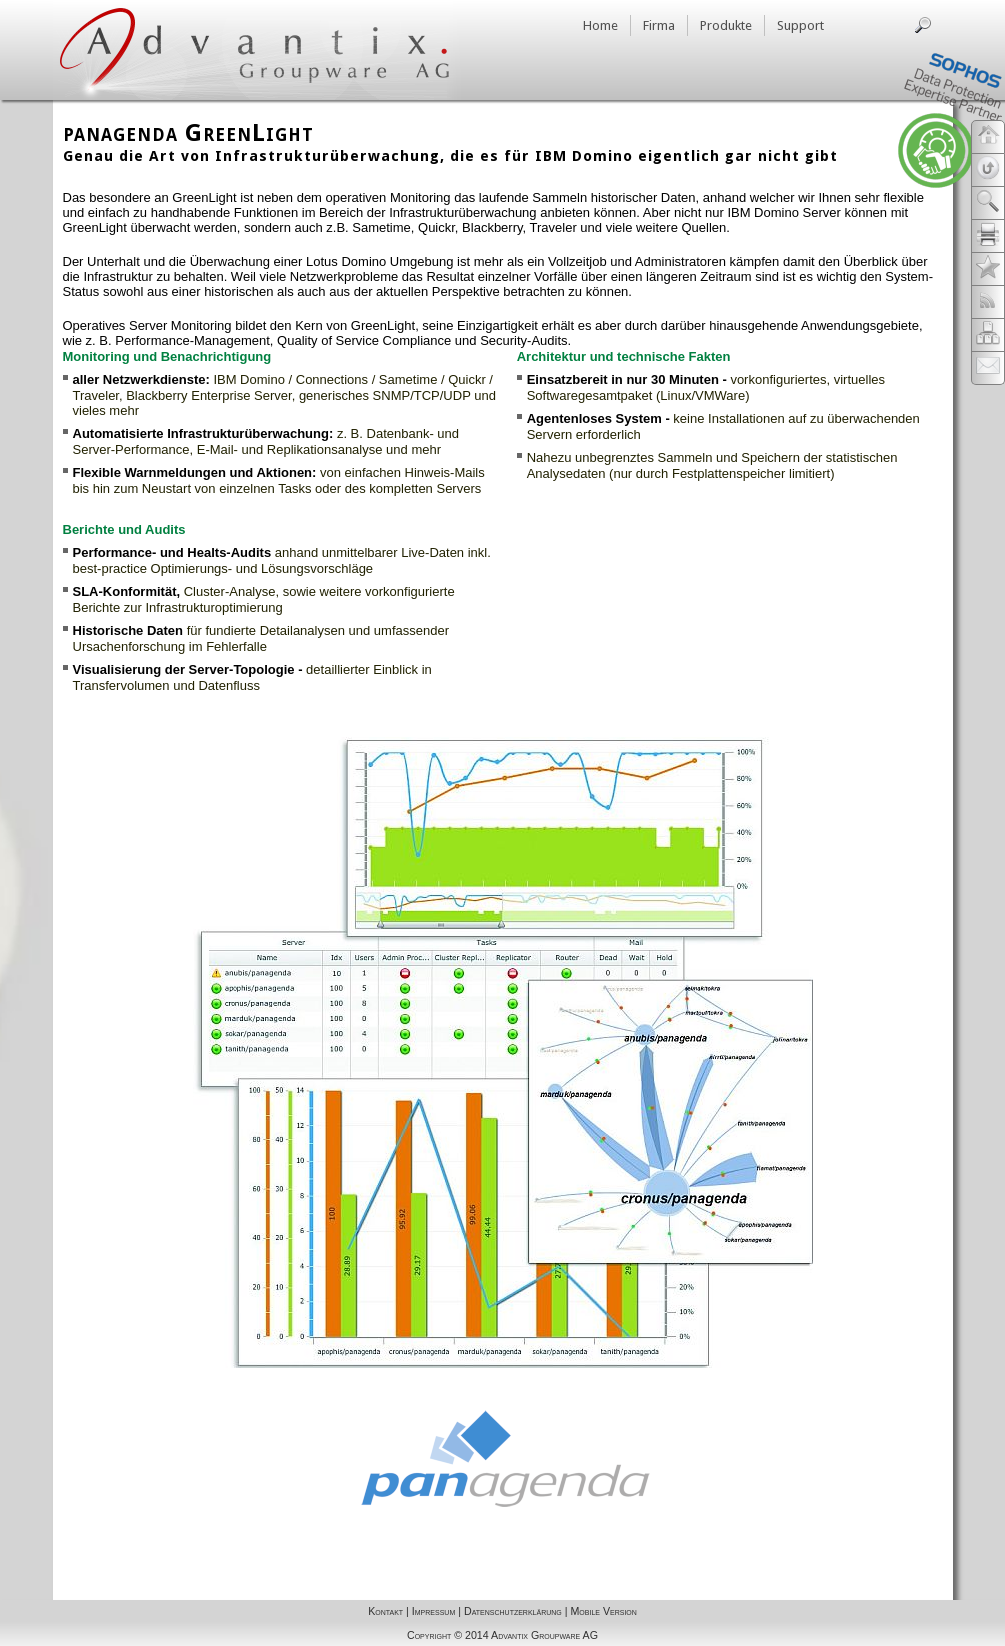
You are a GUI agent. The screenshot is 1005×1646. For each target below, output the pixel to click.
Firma (659, 25)
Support (800, 25)
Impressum (433, 1611)
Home (600, 25)
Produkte (726, 25)
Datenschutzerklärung (513, 1611)
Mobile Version (603, 1611)
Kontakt (385, 1611)
